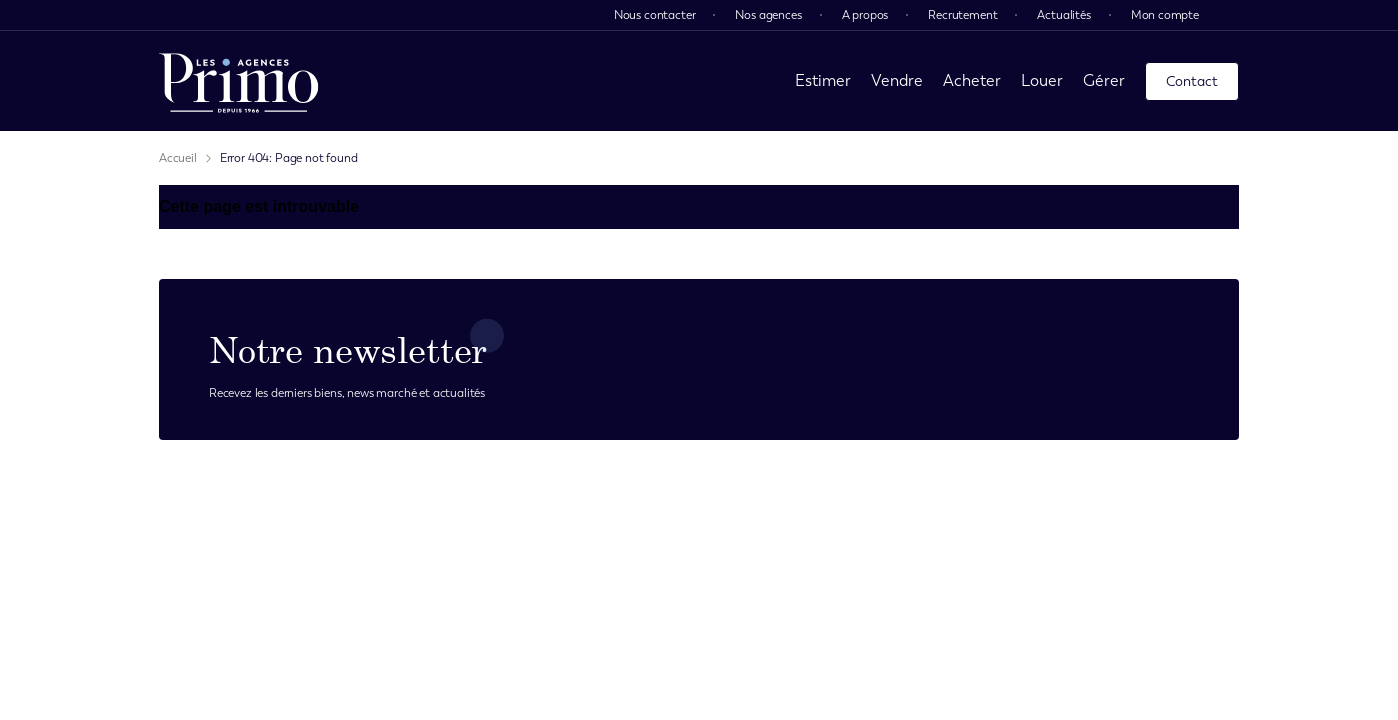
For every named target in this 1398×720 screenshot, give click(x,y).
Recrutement (962, 15)
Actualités (1063, 15)
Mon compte (1165, 15)
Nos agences (768, 15)
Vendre (897, 80)
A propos (865, 15)
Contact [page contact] (1192, 81)
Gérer (1104, 80)
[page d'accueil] (239, 81)
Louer (1042, 80)
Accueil (178, 158)
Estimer (823, 80)
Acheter (972, 80)
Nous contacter (655, 15)
